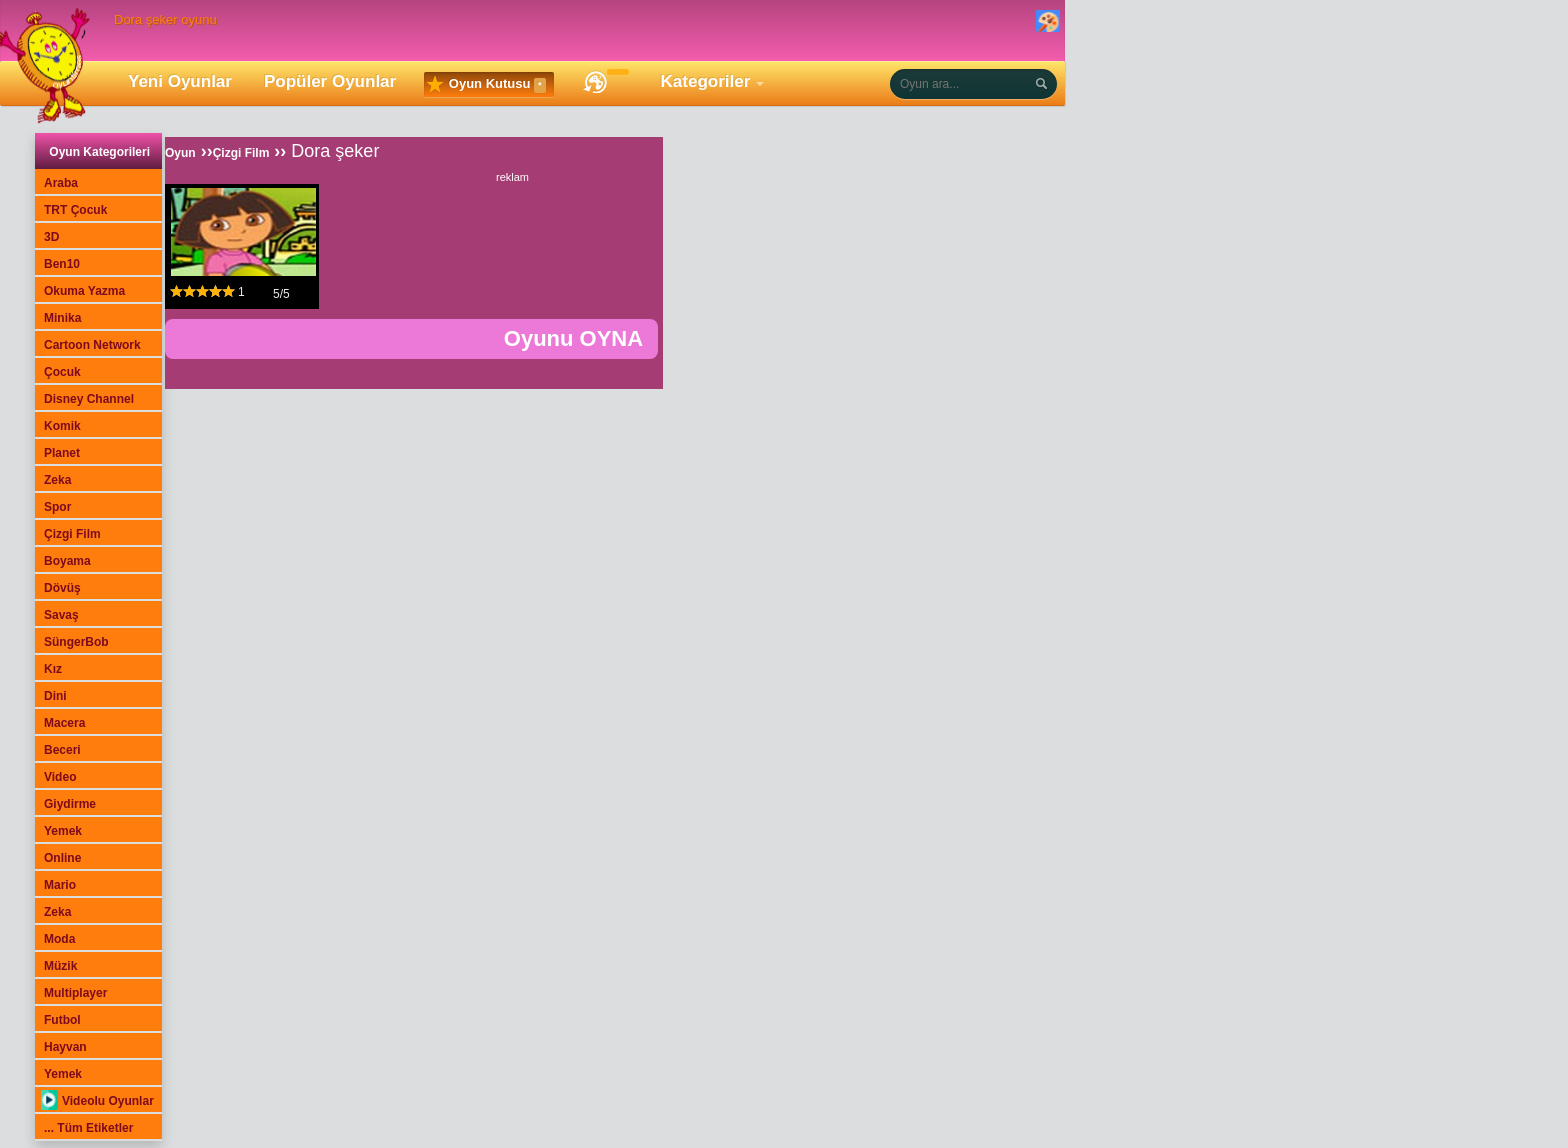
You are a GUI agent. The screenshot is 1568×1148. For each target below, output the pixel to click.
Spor (57, 507)
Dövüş (62, 588)
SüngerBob (76, 642)
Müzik (60, 966)
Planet (62, 453)
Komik (62, 426)
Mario (60, 885)
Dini (55, 696)
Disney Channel (89, 399)
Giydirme (70, 804)
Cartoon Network (92, 345)
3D (51, 237)
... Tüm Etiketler (88, 1128)
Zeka (57, 480)
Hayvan (65, 1047)
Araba (61, 183)
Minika (62, 318)
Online (62, 858)
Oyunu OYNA (573, 338)
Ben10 (62, 264)
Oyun (180, 153)
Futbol (62, 1020)
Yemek (63, 831)
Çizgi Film (72, 534)
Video (60, 777)
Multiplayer (75, 993)
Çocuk (62, 372)
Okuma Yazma (84, 291)
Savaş (61, 615)
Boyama (67, 561)
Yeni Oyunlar (180, 81)
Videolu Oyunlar (97, 1101)
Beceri (62, 750)
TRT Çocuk (75, 210)
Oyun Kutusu (486, 85)
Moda (59, 939)
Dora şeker (335, 151)
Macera (64, 723)
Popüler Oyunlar (330, 81)
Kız (53, 669)
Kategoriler (706, 81)
